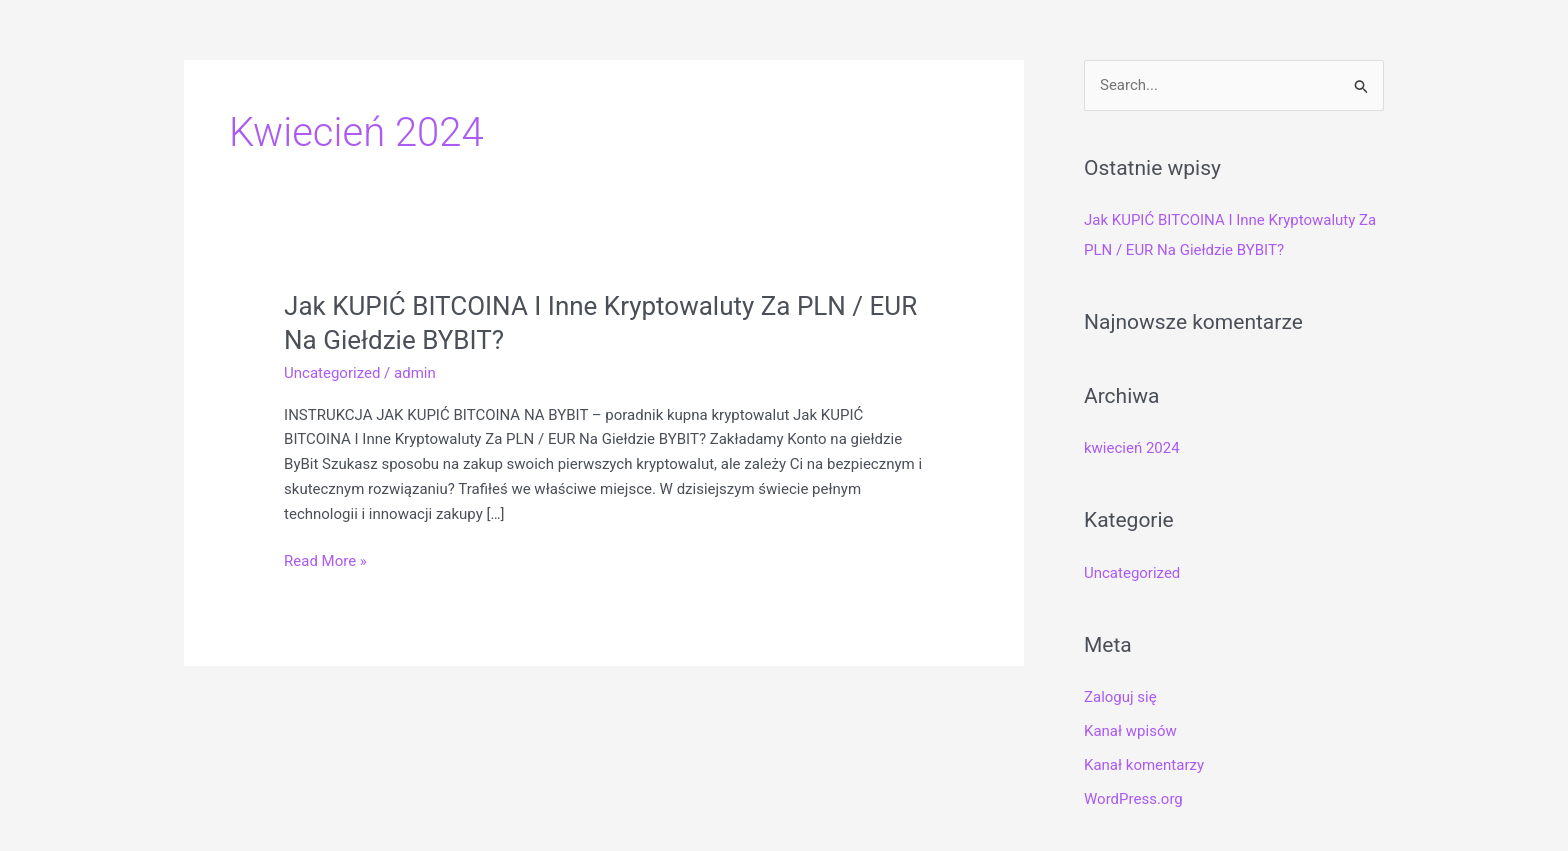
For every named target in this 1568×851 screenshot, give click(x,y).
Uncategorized (332, 373)
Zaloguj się (1120, 697)
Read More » (325, 561)
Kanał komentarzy (1144, 765)
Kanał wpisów (1130, 731)
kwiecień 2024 (1132, 448)
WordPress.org (1133, 799)
